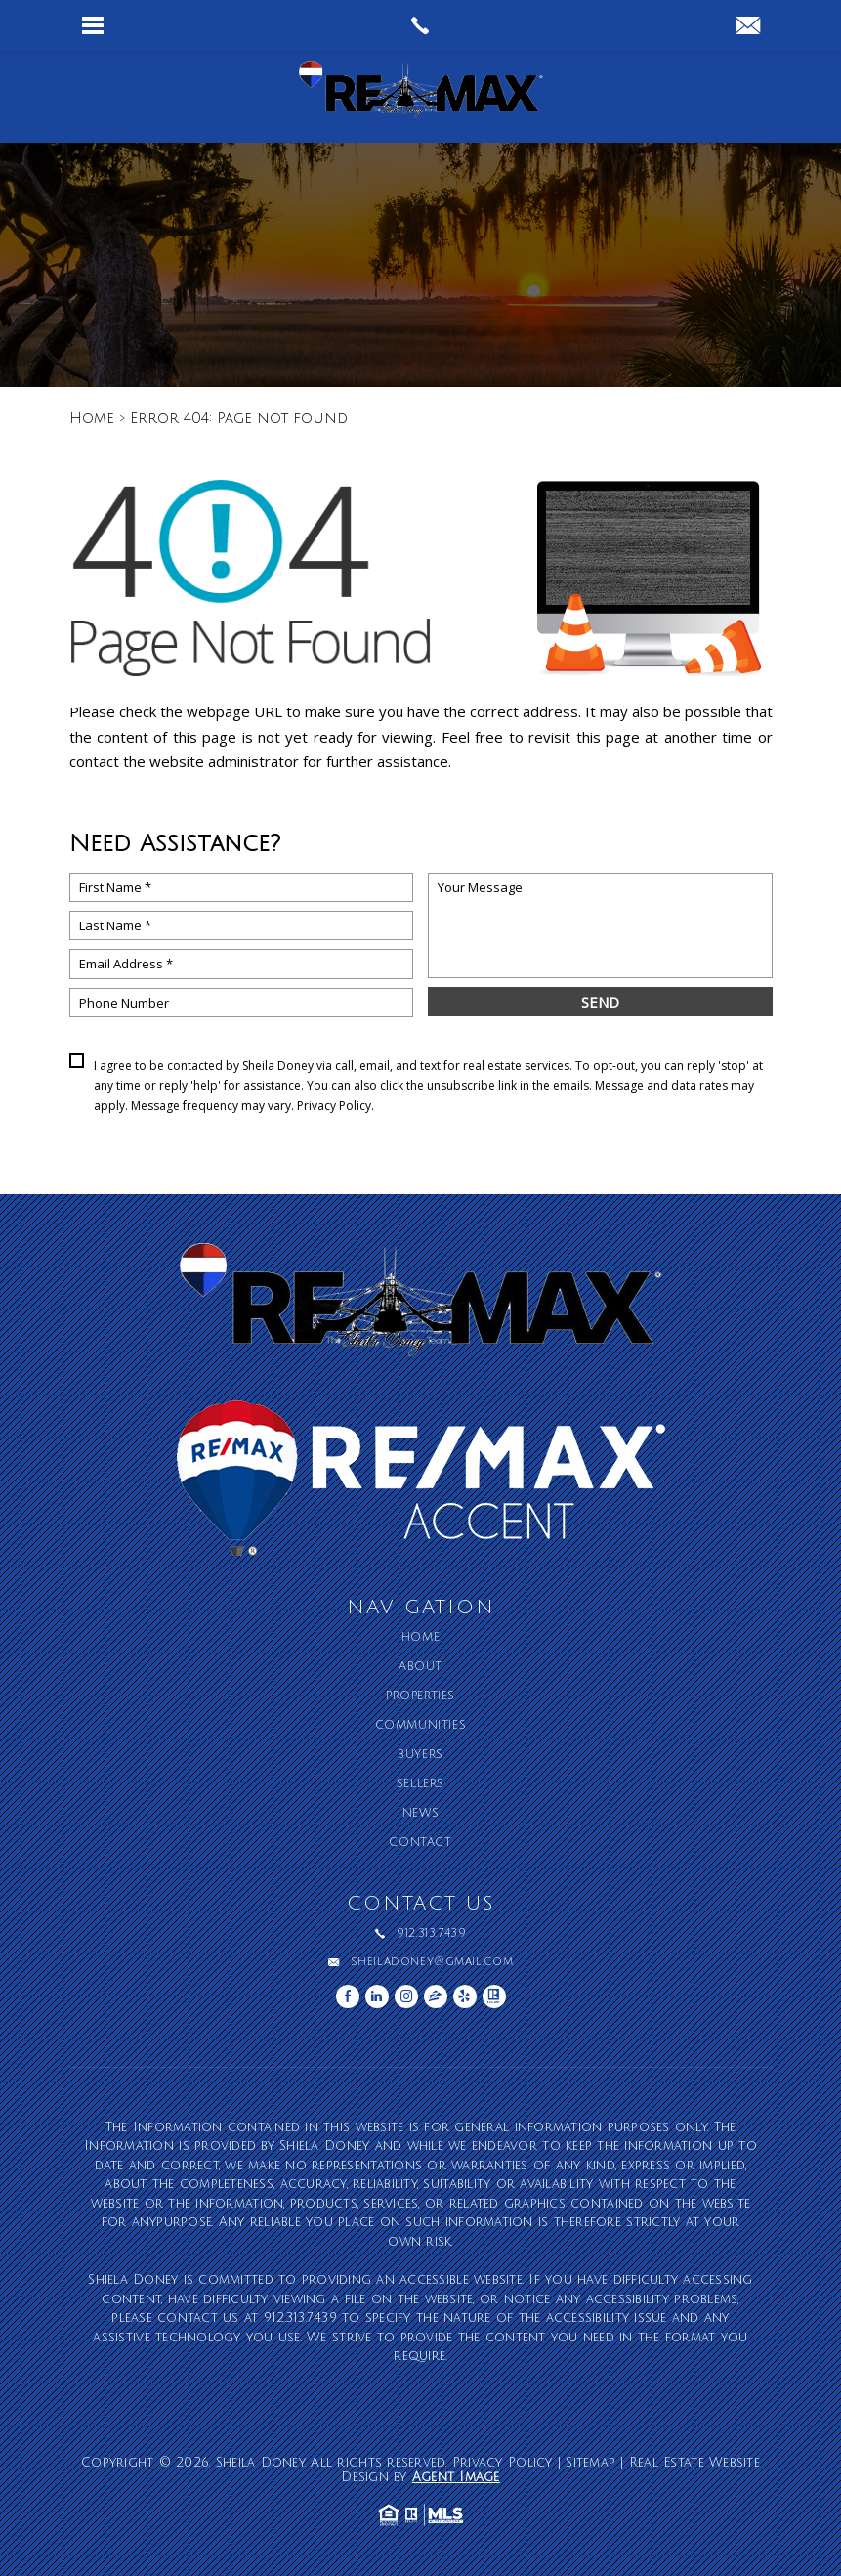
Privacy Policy (334, 1105)
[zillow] (435, 1996)
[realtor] (494, 1996)
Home (420, 1638)
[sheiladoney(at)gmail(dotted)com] (748, 27)
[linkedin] (377, 1996)
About (420, 1667)
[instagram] (406, 1996)
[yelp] (465, 1996)
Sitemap (590, 2462)
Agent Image (456, 2477)
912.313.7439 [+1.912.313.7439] (431, 1934)
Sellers (420, 1784)
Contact (420, 1843)
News (420, 1814)
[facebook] (347, 1996)
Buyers (420, 1755)
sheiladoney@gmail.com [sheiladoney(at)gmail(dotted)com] (432, 1962)
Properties (420, 1696)
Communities (421, 1726)
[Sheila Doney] (421, 96)
